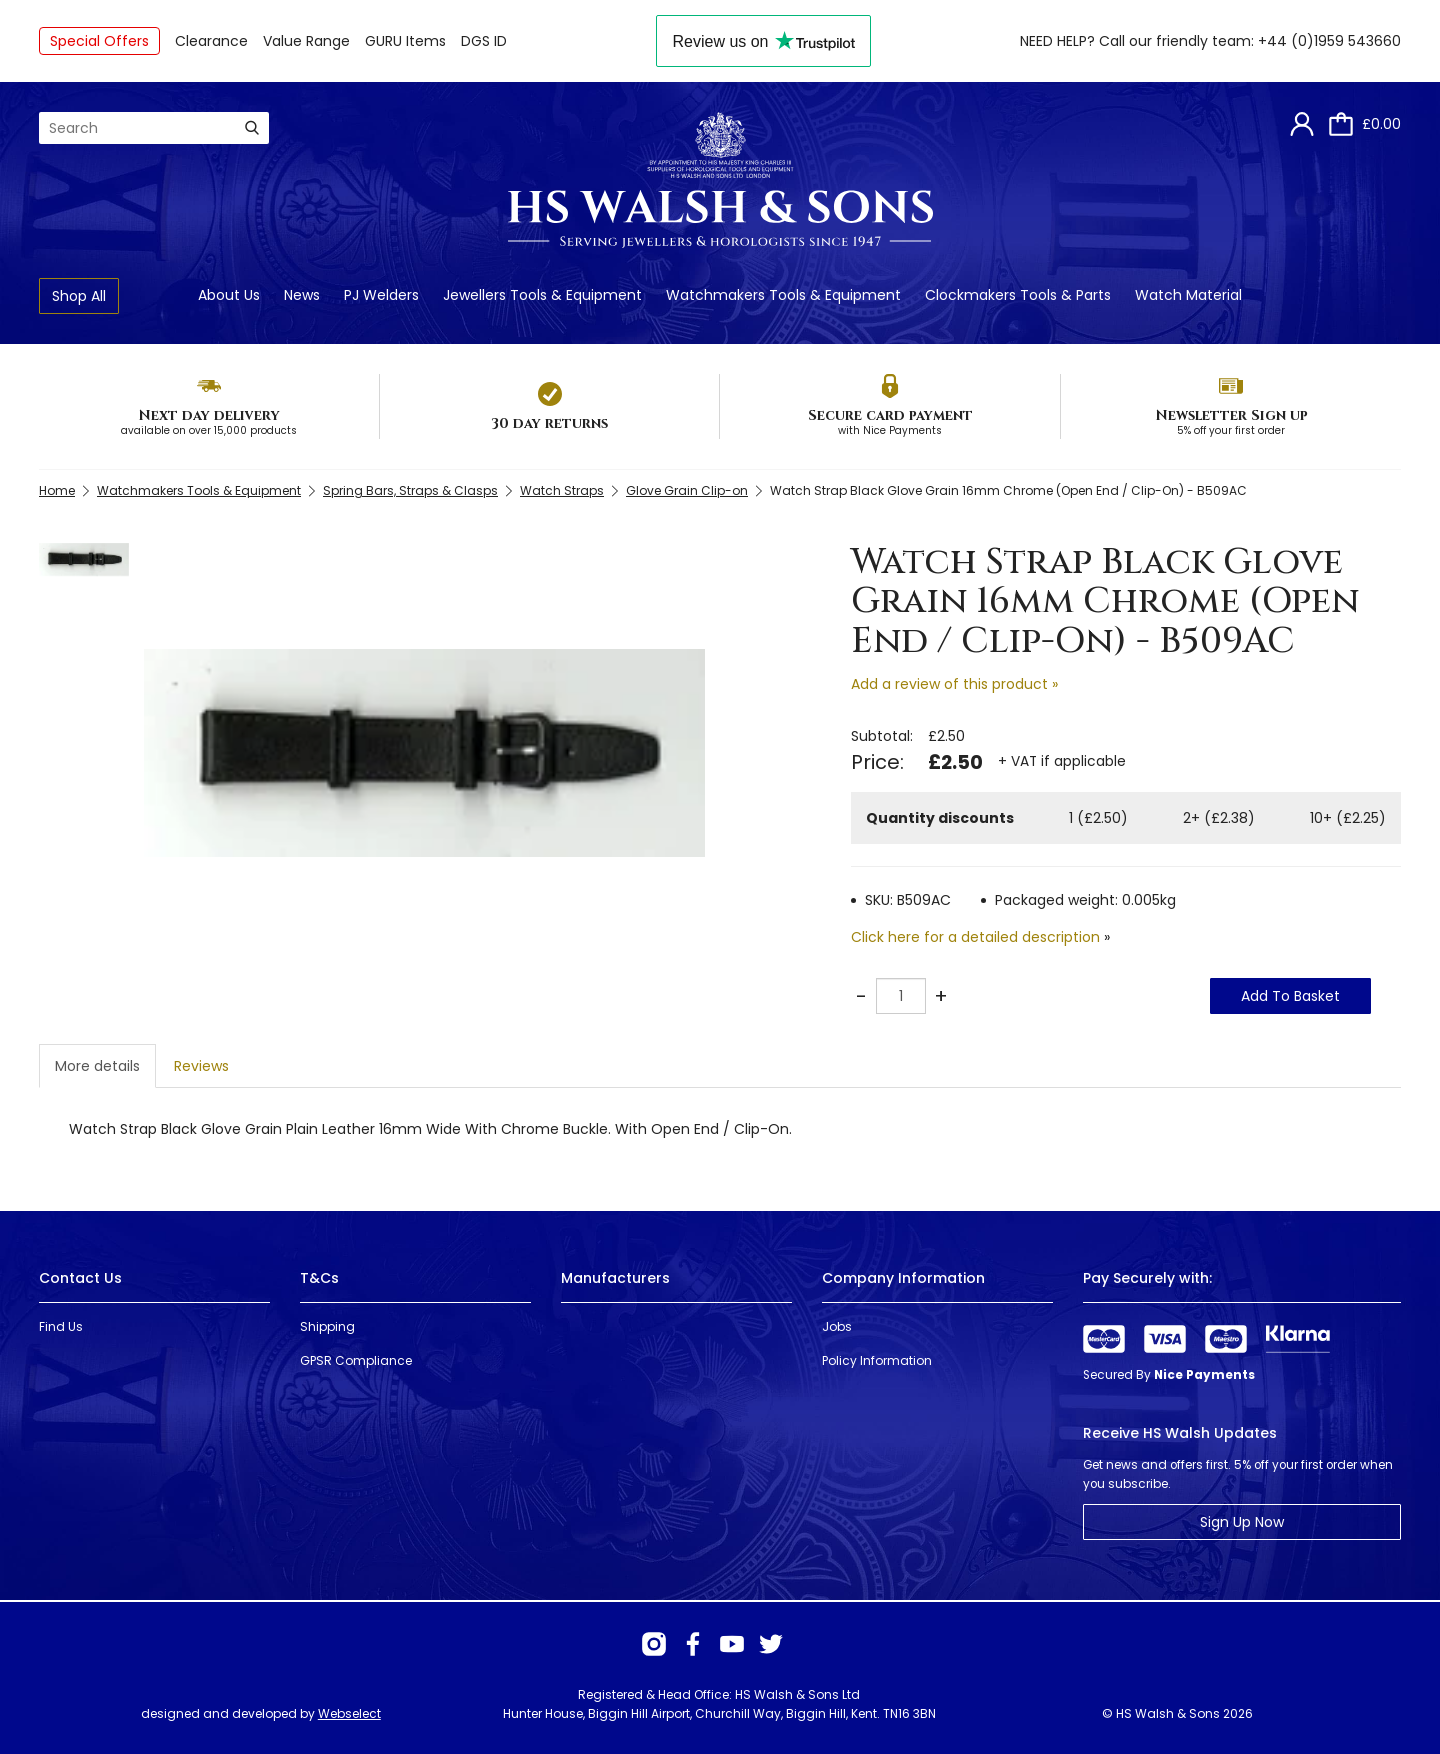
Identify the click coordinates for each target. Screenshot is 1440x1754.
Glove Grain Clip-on (687, 490)
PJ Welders (381, 295)
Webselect (349, 1713)
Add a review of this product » (954, 684)
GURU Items (405, 41)
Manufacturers (615, 1278)
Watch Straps (562, 490)
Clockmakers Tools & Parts (1018, 295)
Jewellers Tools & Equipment (542, 295)
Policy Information (877, 1360)
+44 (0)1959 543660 (1329, 41)
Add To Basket (1290, 996)
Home (57, 490)
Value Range (306, 41)
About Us (229, 295)
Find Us (61, 1326)
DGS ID (484, 41)
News (302, 295)
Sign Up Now (1242, 1522)
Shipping (327, 1326)
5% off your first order (1231, 430)
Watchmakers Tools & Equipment (783, 295)
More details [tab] (97, 1066)
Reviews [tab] (201, 1066)
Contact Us (80, 1278)
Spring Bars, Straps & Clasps (410, 490)
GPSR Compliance (356, 1360)
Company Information (903, 1278)
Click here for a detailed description (975, 937)
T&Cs (319, 1278)
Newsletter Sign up (1231, 415)
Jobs (837, 1326)
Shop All (79, 296)
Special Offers (99, 41)
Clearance (211, 41)
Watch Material (1188, 295)
